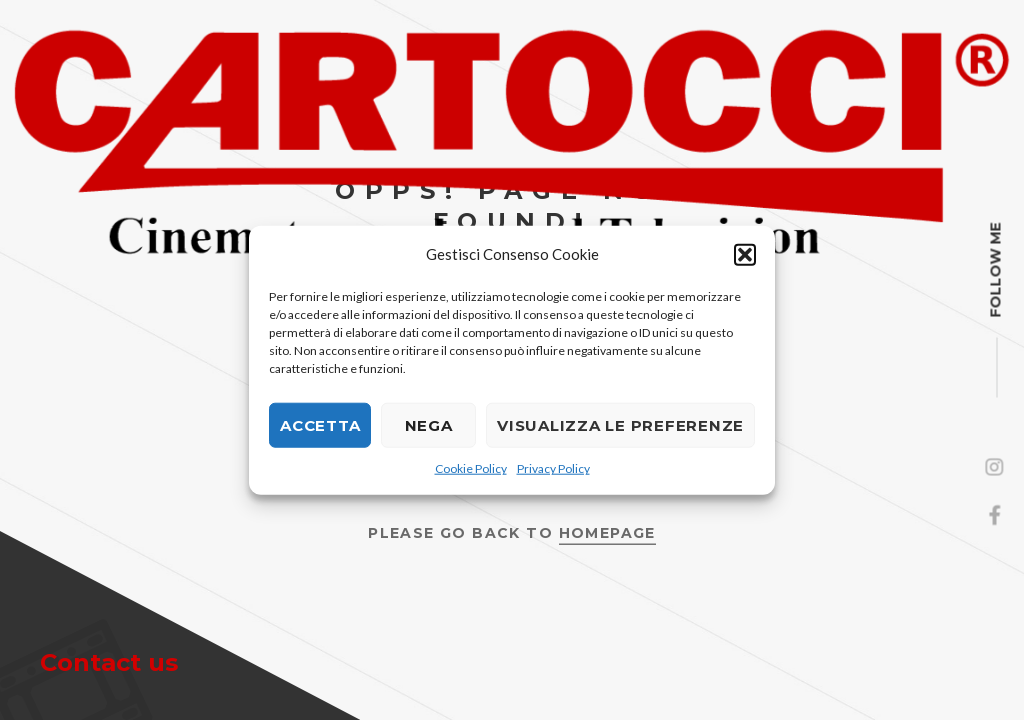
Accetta (320, 424)
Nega (429, 424)
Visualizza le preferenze (620, 424)
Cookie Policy (471, 468)
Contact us (109, 662)
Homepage (607, 532)
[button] (745, 254)
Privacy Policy (553, 468)
